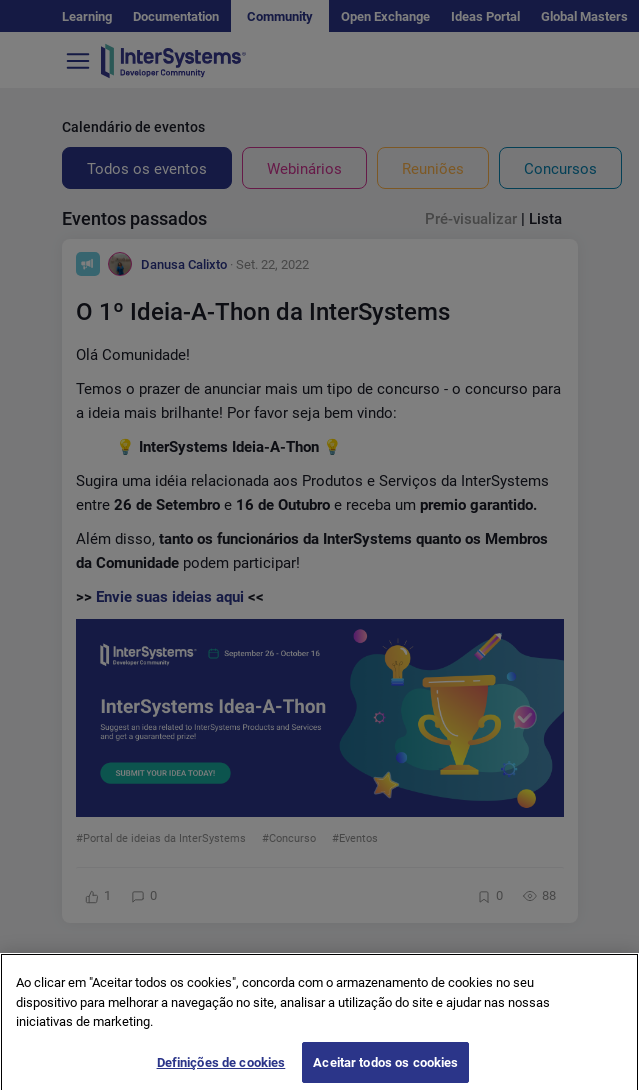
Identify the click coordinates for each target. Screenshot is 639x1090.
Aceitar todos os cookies (385, 1068)
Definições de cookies (221, 1068)
